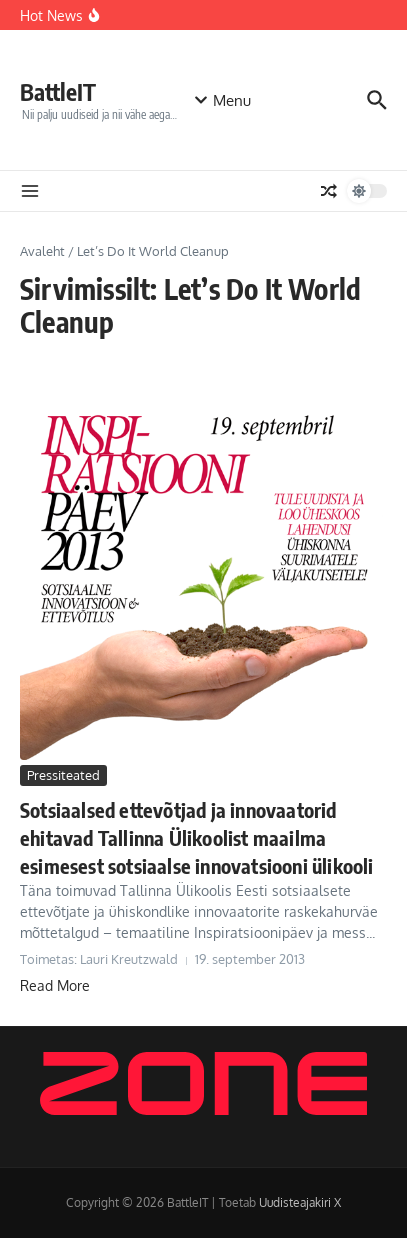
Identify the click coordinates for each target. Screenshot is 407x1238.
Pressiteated (63, 775)
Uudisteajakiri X (300, 1202)
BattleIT (58, 91)
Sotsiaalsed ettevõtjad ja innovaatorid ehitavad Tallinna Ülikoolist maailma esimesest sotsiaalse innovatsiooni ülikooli (197, 837)
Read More (55, 985)
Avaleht (42, 251)
